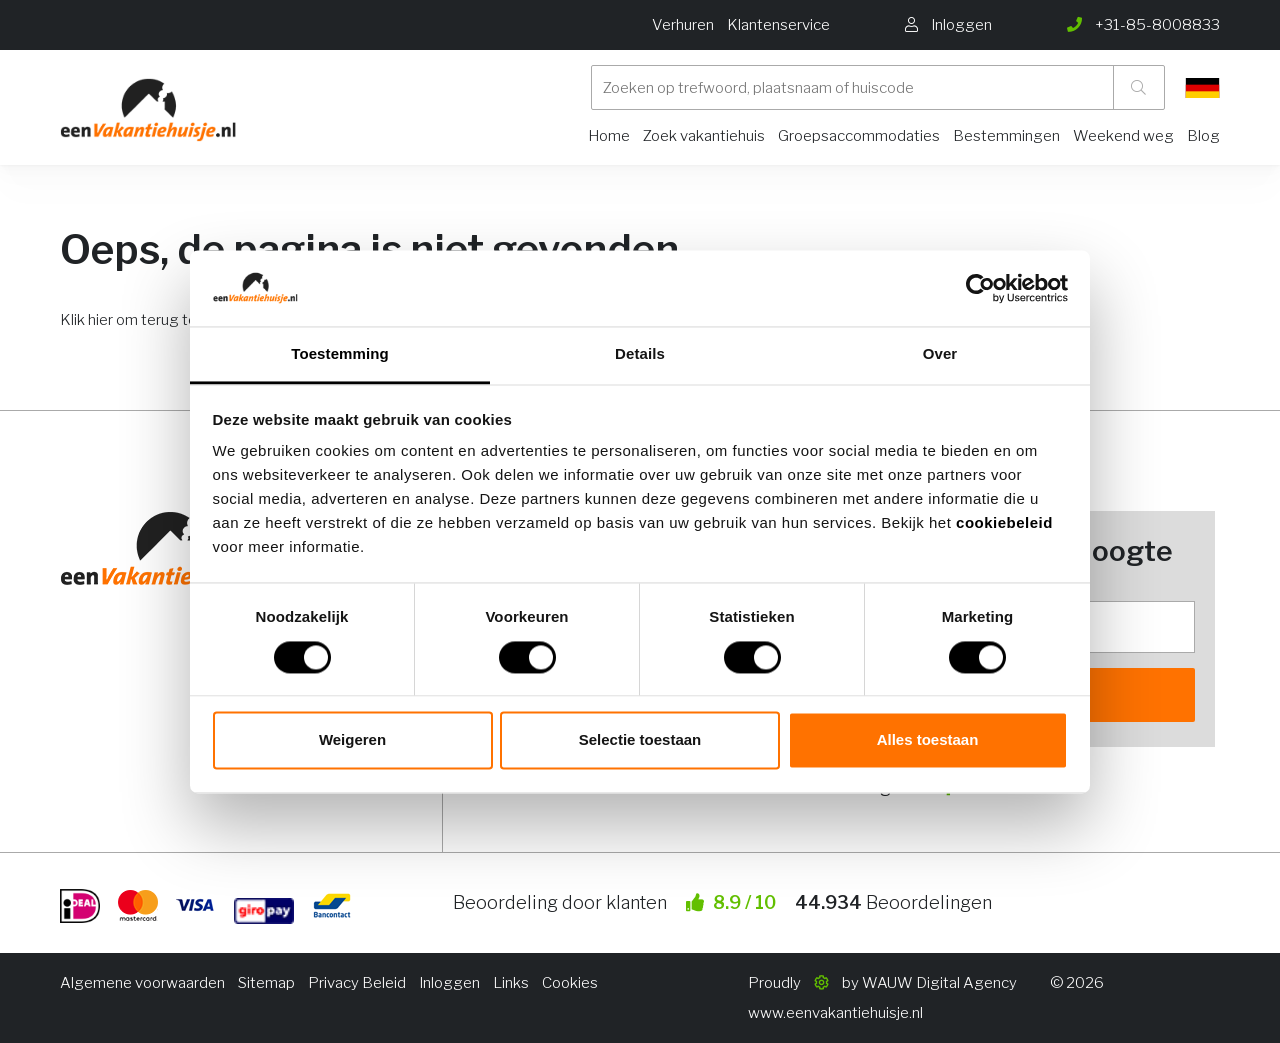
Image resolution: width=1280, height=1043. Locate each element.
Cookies (570, 983)
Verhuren (683, 25)
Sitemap (266, 983)
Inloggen (449, 983)
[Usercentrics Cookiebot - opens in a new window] (980, 288)
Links (511, 983)
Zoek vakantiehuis (704, 136)
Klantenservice (778, 25)
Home (609, 136)
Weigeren (352, 740)
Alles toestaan (928, 740)
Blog (1203, 136)
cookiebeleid (1004, 523)
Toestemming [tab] (340, 354)
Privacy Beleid (357, 983)
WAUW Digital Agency (939, 983)
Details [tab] (640, 354)
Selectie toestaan (640, 740)
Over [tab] (940, 354)
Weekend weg (1123, 136)
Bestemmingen (1006, 136)
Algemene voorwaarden (142, 983)
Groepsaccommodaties (859, 136)
